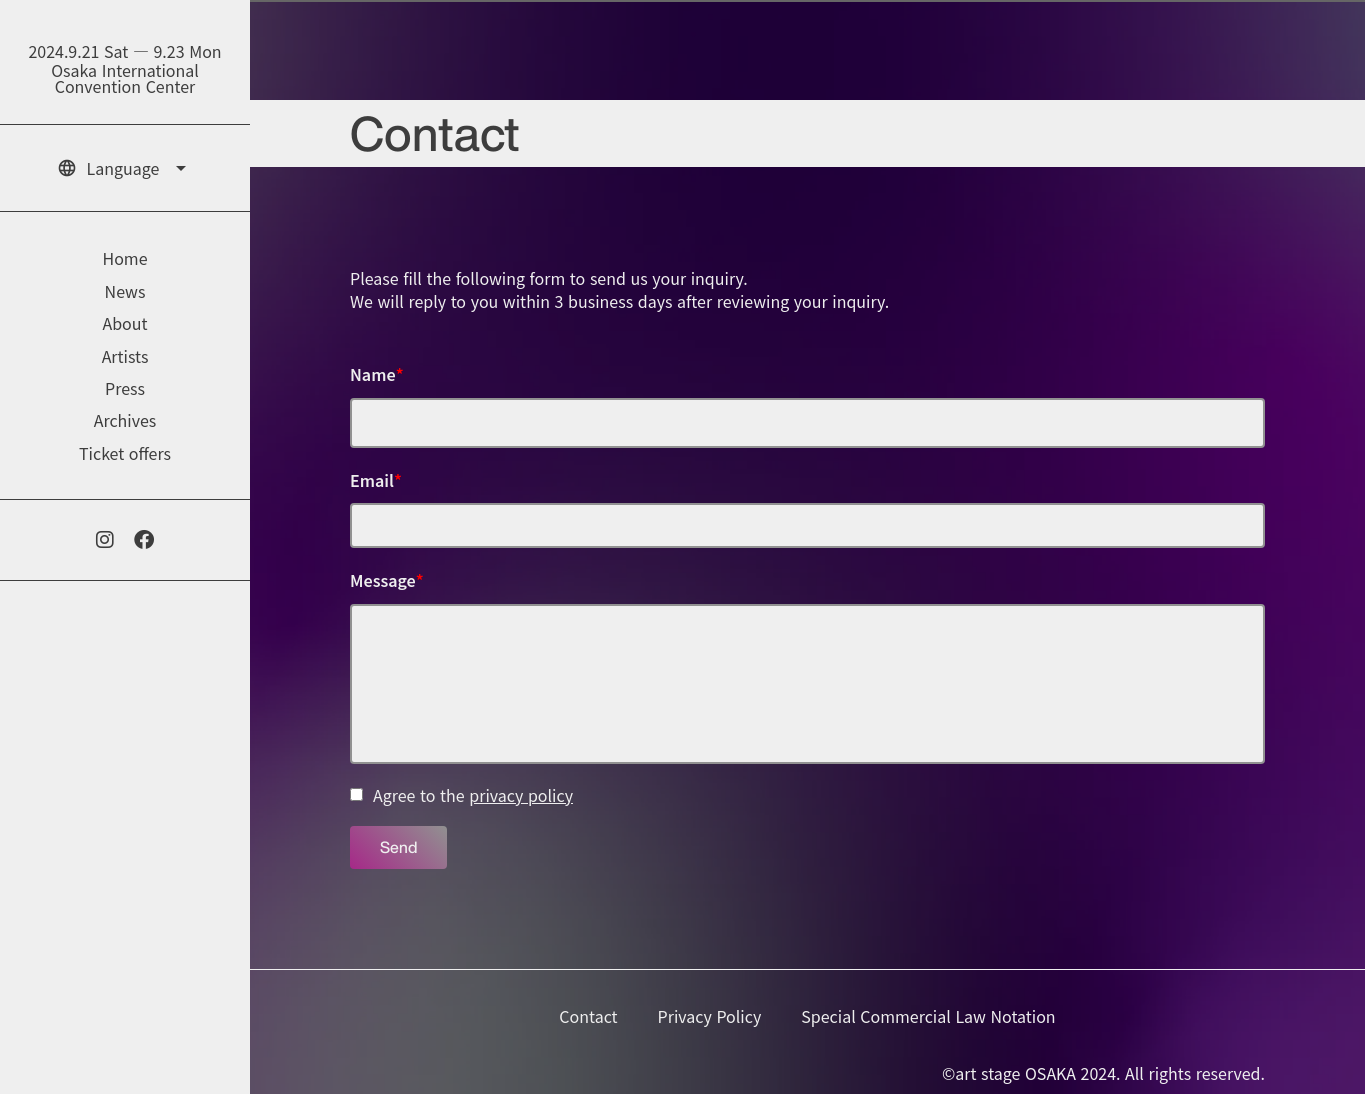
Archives (125, 420)
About (124, 323)
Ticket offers (125, 453)
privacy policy (521, 795)
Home (124, 258)
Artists (125, 356)
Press (125, 388)
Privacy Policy (710, 1016)
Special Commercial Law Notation (928, 1016)
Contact (588, 1016)
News (125, 291)
